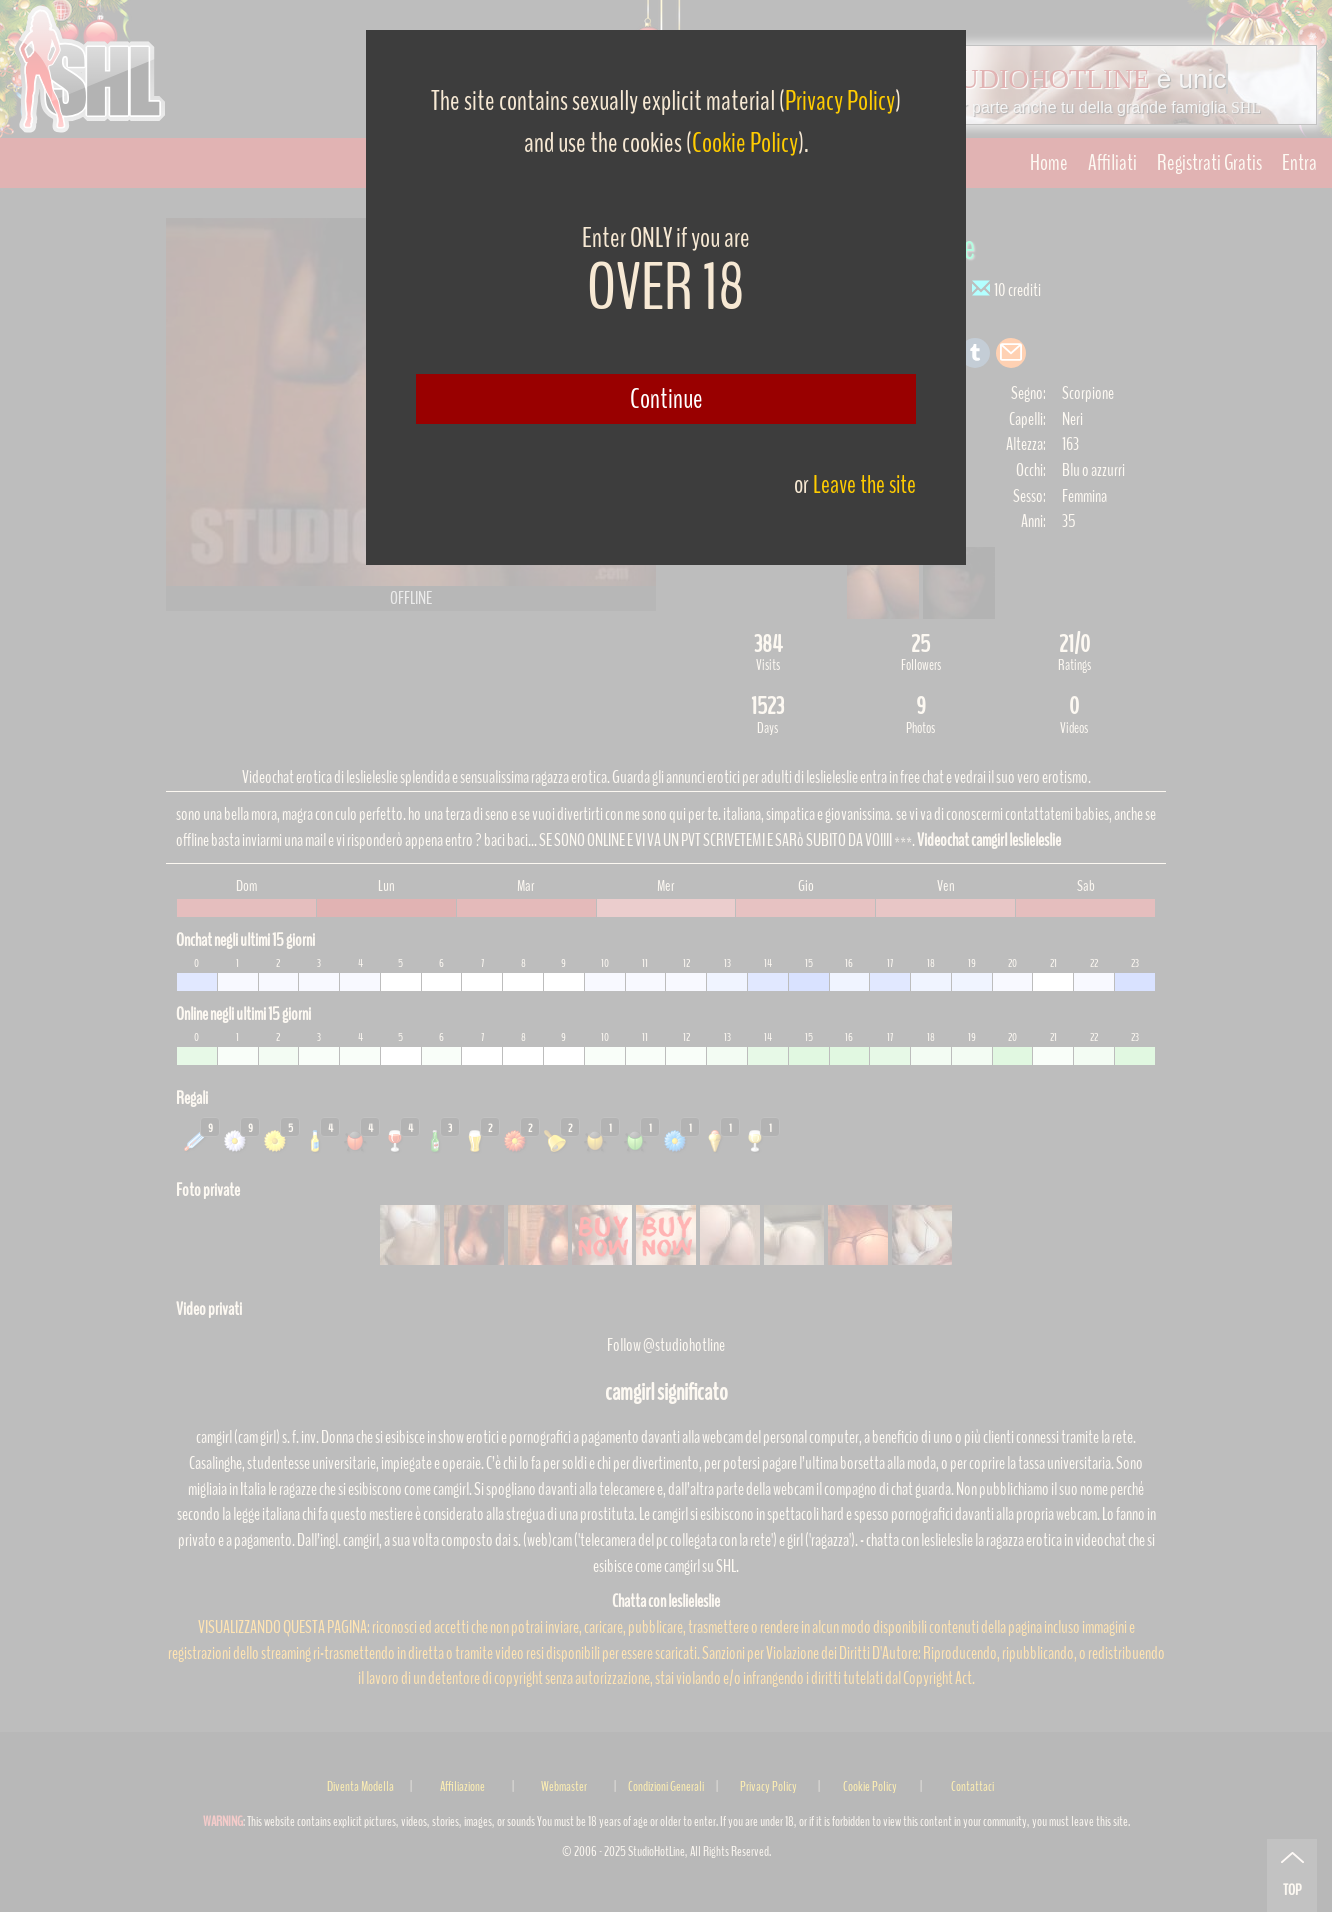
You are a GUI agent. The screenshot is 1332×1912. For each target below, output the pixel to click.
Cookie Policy (745, 143)
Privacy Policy (840, 101)
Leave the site (864, 484)
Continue (666, 399)
